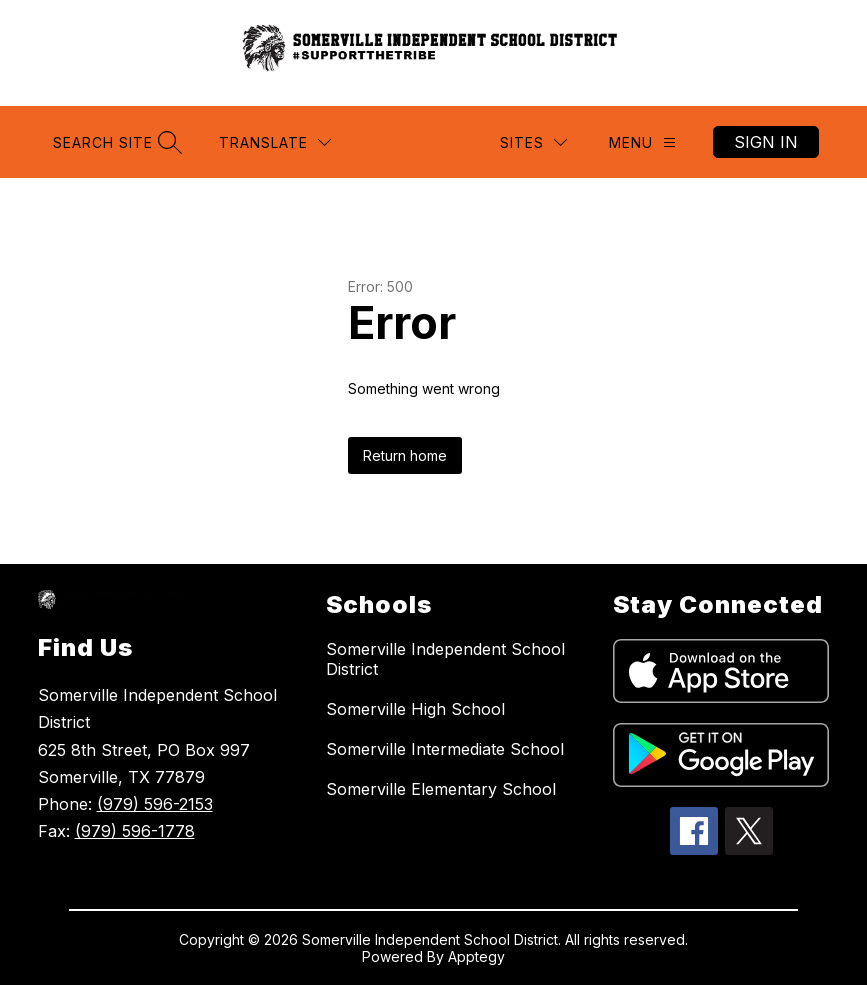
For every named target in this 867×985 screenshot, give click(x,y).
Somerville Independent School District (445, 659)
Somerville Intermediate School (445, 749)
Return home (405, 455)
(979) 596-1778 (135, 831)
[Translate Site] (275, 142)
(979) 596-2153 (155, 804)
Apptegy (476, 956)
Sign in (766, 142)
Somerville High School (415, 709)
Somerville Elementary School (441, 789)
